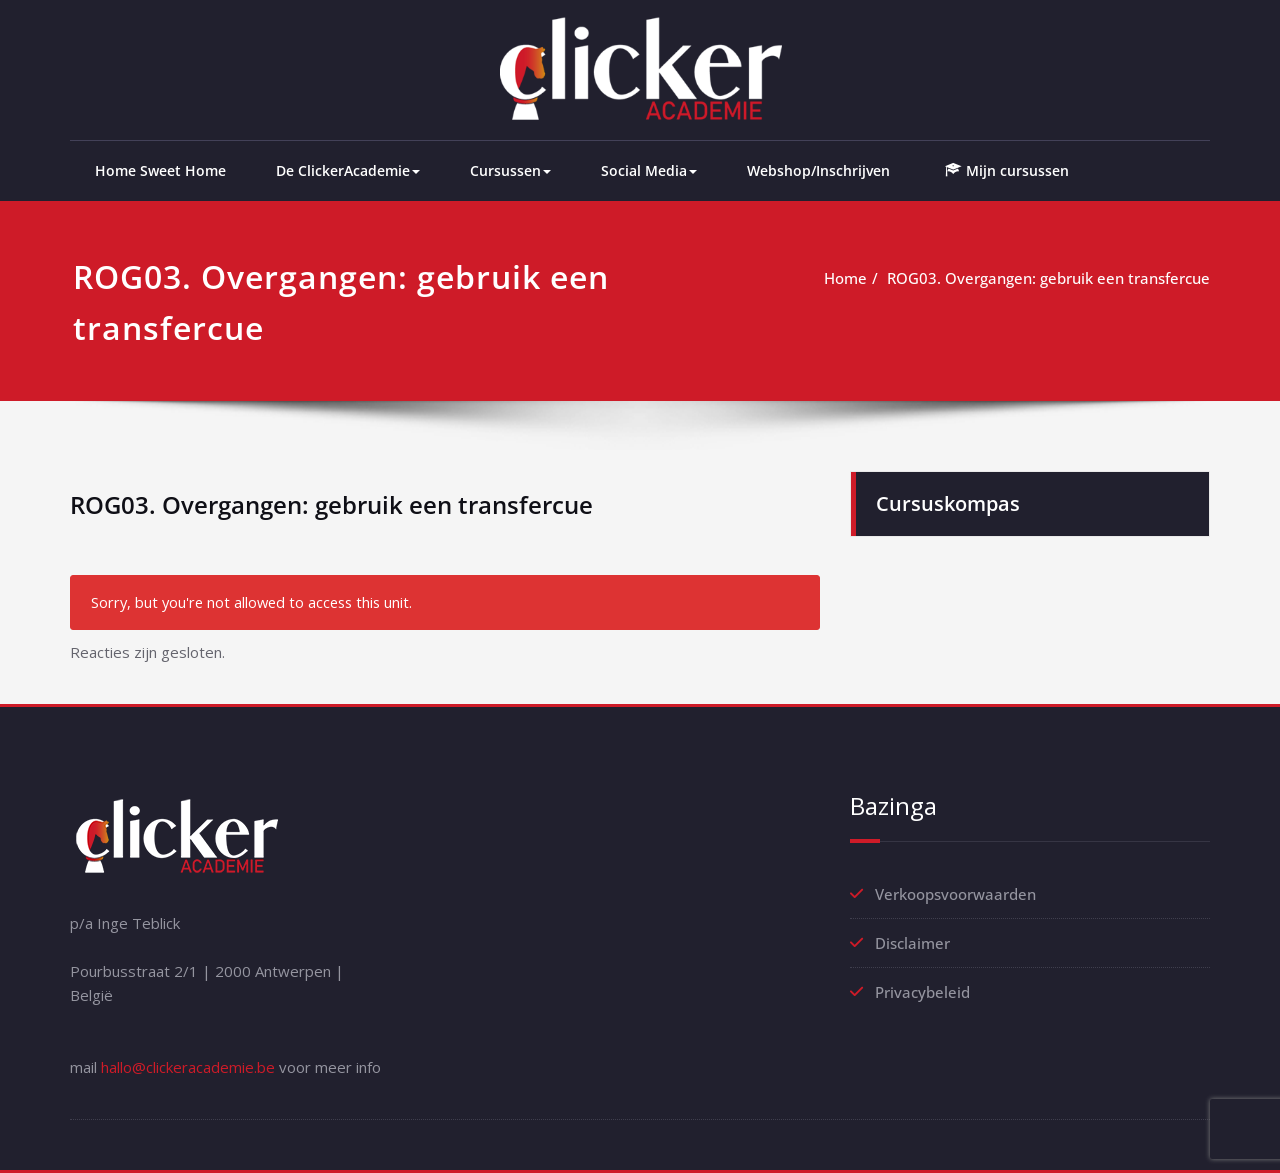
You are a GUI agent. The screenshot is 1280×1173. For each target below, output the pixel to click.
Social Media (649, 170)
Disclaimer (912, 943)
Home (845, 278)
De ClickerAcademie (348, 170)
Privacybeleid (922, 992)
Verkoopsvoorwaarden (955, 894)
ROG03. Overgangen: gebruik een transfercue (1048, 278)
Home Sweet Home (160, 170)
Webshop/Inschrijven (818, 170)
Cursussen (510, 170)
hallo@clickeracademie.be (188, 1067)
